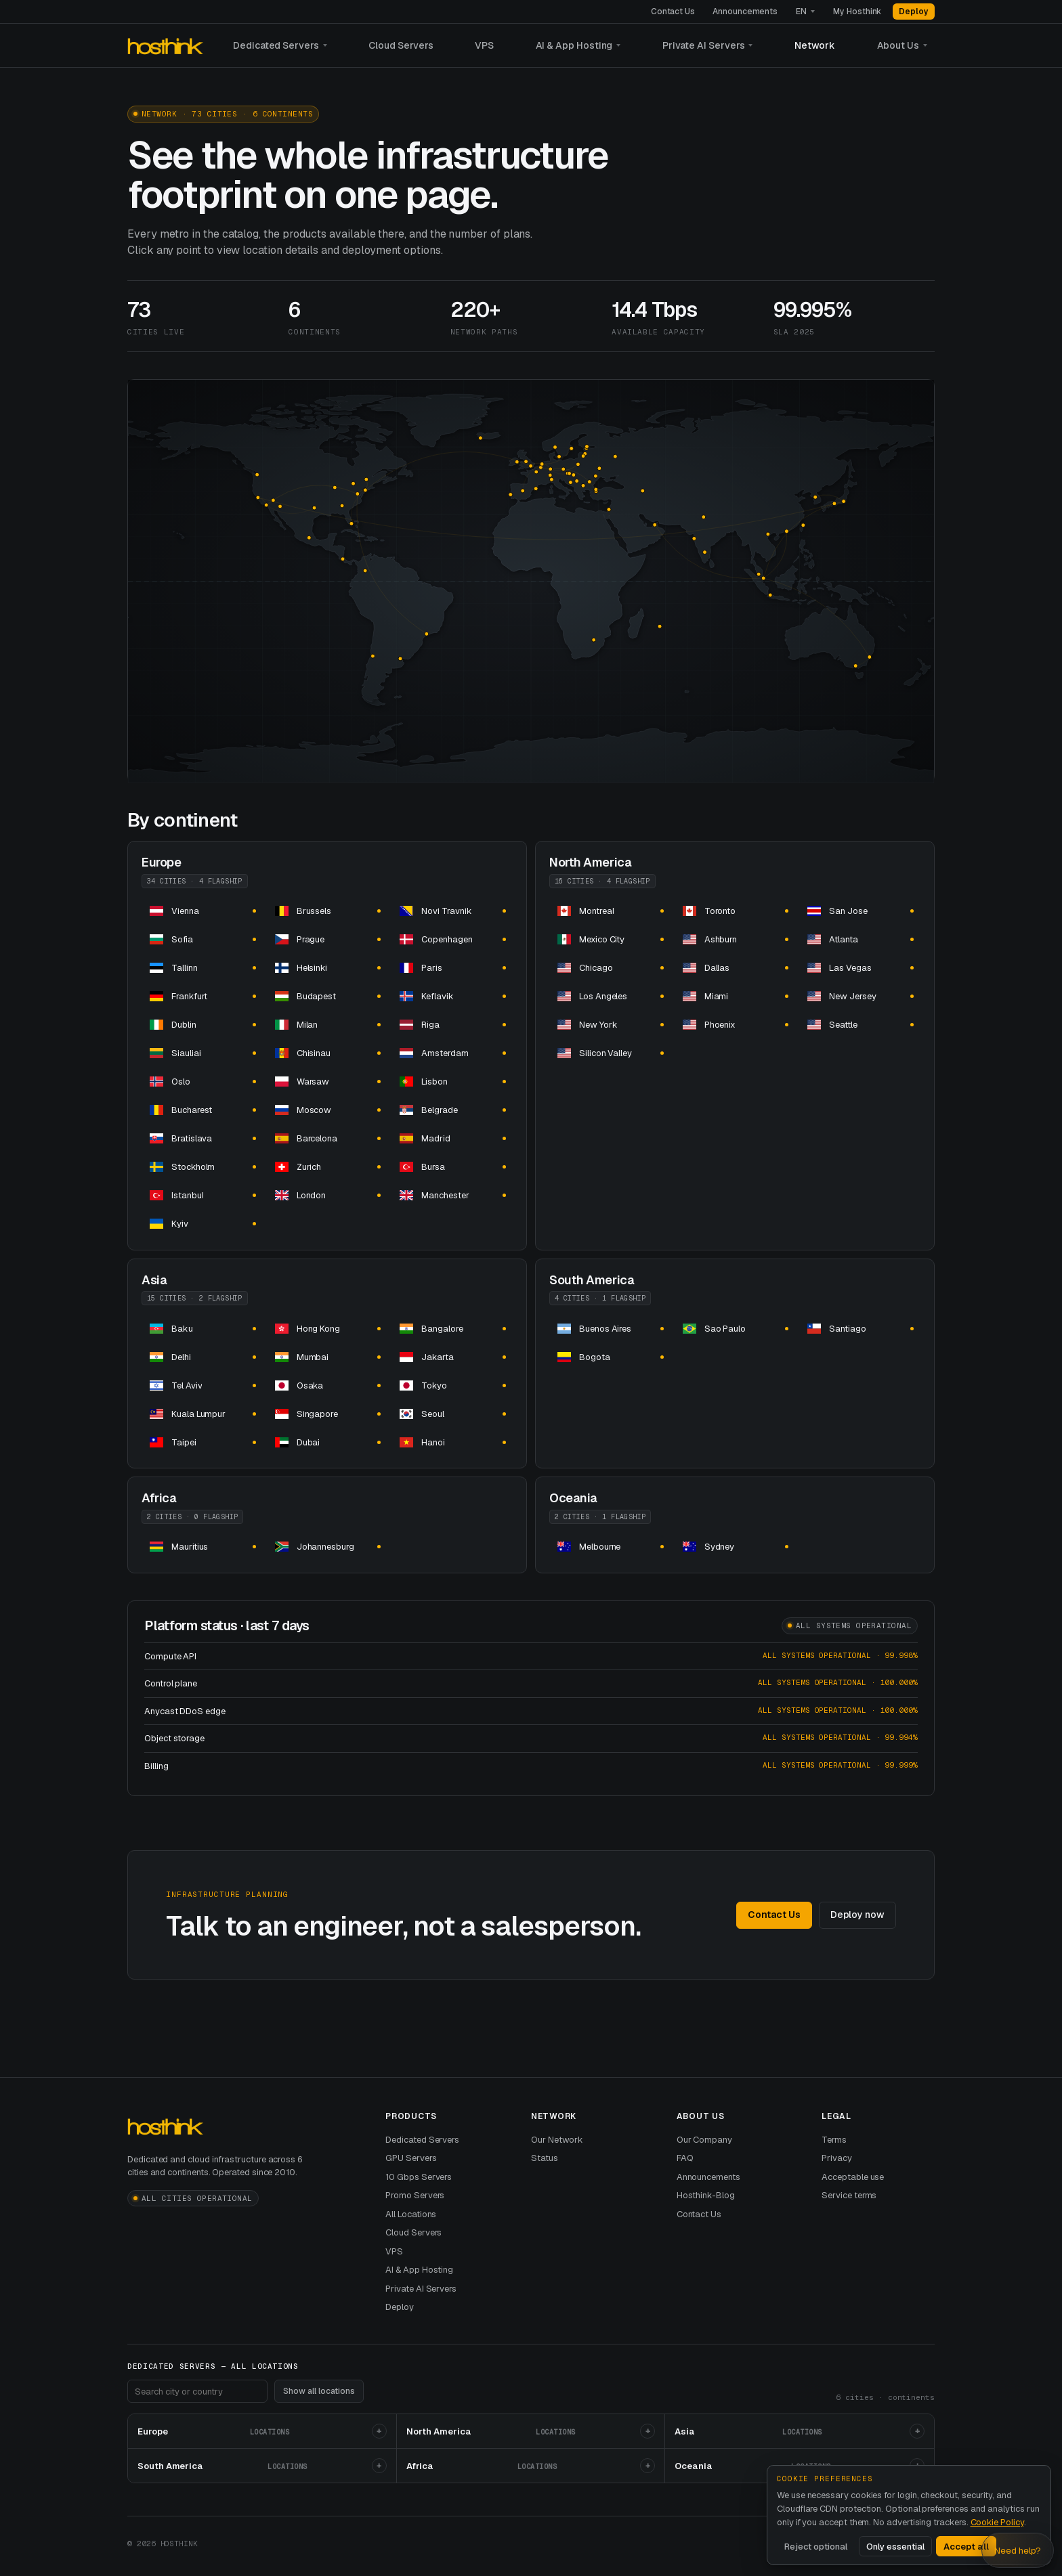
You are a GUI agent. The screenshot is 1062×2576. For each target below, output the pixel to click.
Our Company (704, 2139)
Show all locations (319, 2391)
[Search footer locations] (197, 2391)
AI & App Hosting (574, 45)
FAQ (685, 2158)
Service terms (849, 2195)
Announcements (745, 11)
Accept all (966, 2546)
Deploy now (857, 1914)
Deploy (914, 11)
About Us (898, 45)
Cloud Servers (400, 45)
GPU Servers (410, 2158)
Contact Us (673, 11)
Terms (834, 2139)
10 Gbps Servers (418, 2177)
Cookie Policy (997, 2522)
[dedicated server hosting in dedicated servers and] (327, 1328)
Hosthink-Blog (706, 2195)
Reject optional (815, 2546)
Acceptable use (853, 2177)
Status (544, 2158)
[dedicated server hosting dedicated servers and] (202, 911)
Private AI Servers (703, 45)
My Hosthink (857, 11)
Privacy (837, 2158)
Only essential (895, 2546)
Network (815, 45)
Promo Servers (414, 2195)
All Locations (410, 2214)
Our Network (557, 2139)
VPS (484, 45)
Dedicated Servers (276, 45)
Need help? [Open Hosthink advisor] (1017, 2550)
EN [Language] (801, 11)
